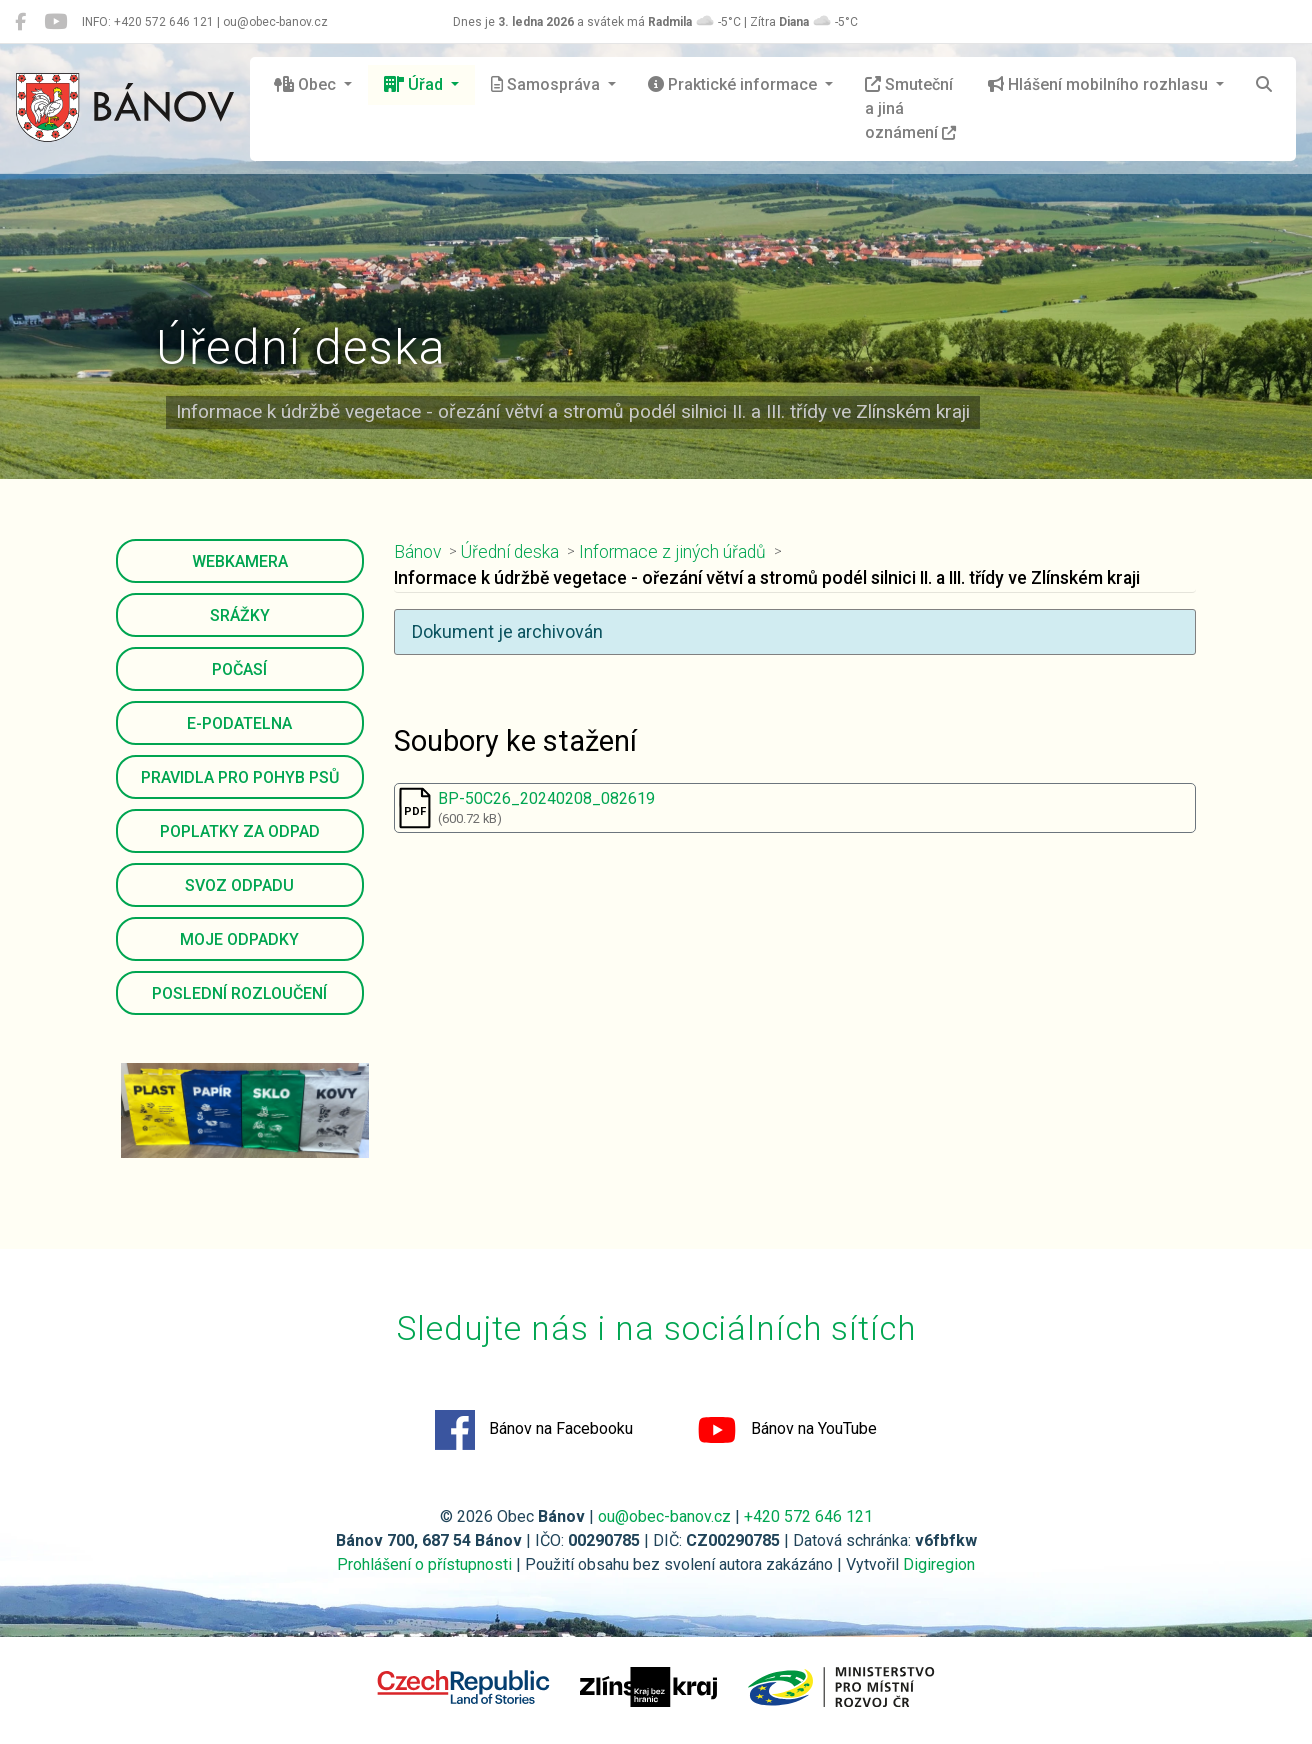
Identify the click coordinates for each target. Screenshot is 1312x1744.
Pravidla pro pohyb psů (240, 777)
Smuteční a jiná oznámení (910, 108)
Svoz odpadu (239, 885)
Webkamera (240, 561)
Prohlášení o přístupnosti (424, 1564)
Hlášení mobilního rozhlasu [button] (1100, 84)
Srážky (240, 615)
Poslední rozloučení (239, 993)
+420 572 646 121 (808, 1516)
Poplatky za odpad (240, 831)
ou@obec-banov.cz (664, 1516)
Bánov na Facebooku (534, 1430)
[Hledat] (1264, 85)
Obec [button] (307, 84)
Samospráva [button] (547, 84)
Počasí (239, 669)
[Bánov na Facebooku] (20, 22)
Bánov (417, 552)
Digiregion (939, 1564)
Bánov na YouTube (787, 1430)
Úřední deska (510, 552)
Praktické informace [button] (734, 84)
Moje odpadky (239, 939)
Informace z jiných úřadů (672, 552)
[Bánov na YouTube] (55, 22)
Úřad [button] (415, 84)
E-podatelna (239, 723)
